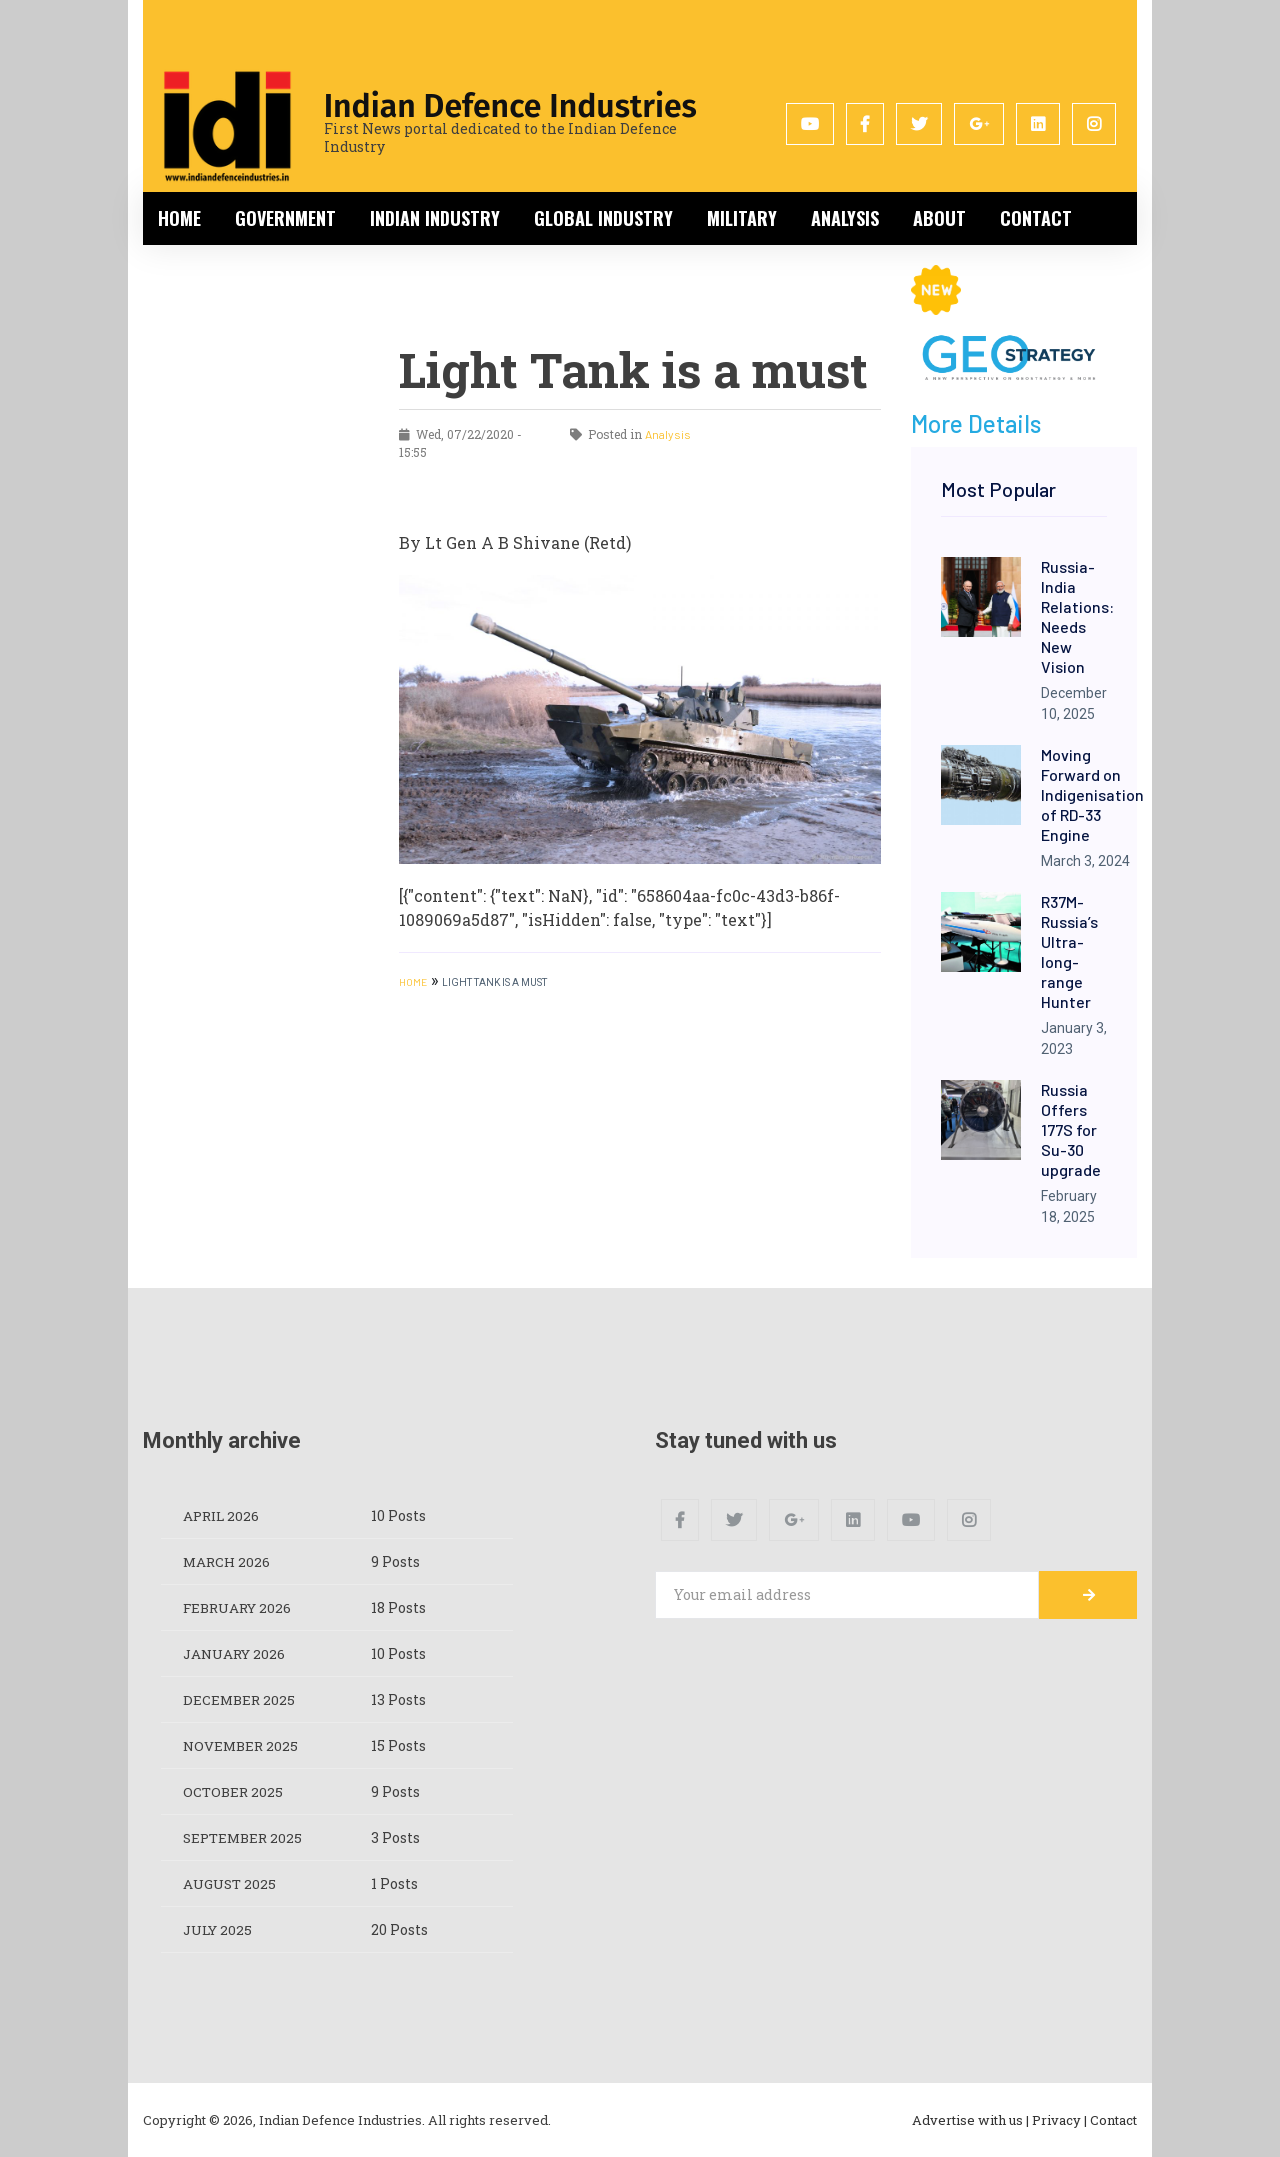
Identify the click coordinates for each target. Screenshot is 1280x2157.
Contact (1036, 218)
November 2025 (242, 1745)
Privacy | (1059, 2120)
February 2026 (240, 1607)
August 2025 (231, 1883)
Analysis (845, 218)
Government (285, 218)
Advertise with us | (970, 2120)
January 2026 (236, 1653)
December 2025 (240, 1699)
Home (179, 218)
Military (742, 218)
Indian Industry (435, 218)
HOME (413, 982)
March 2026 (228, 1561)
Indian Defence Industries (510, 106)
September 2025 (245, 1837)
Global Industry (603, 218)
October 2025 (234, 1791)
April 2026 (223, 1515)
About (939, 218)
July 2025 (219, 1929)
